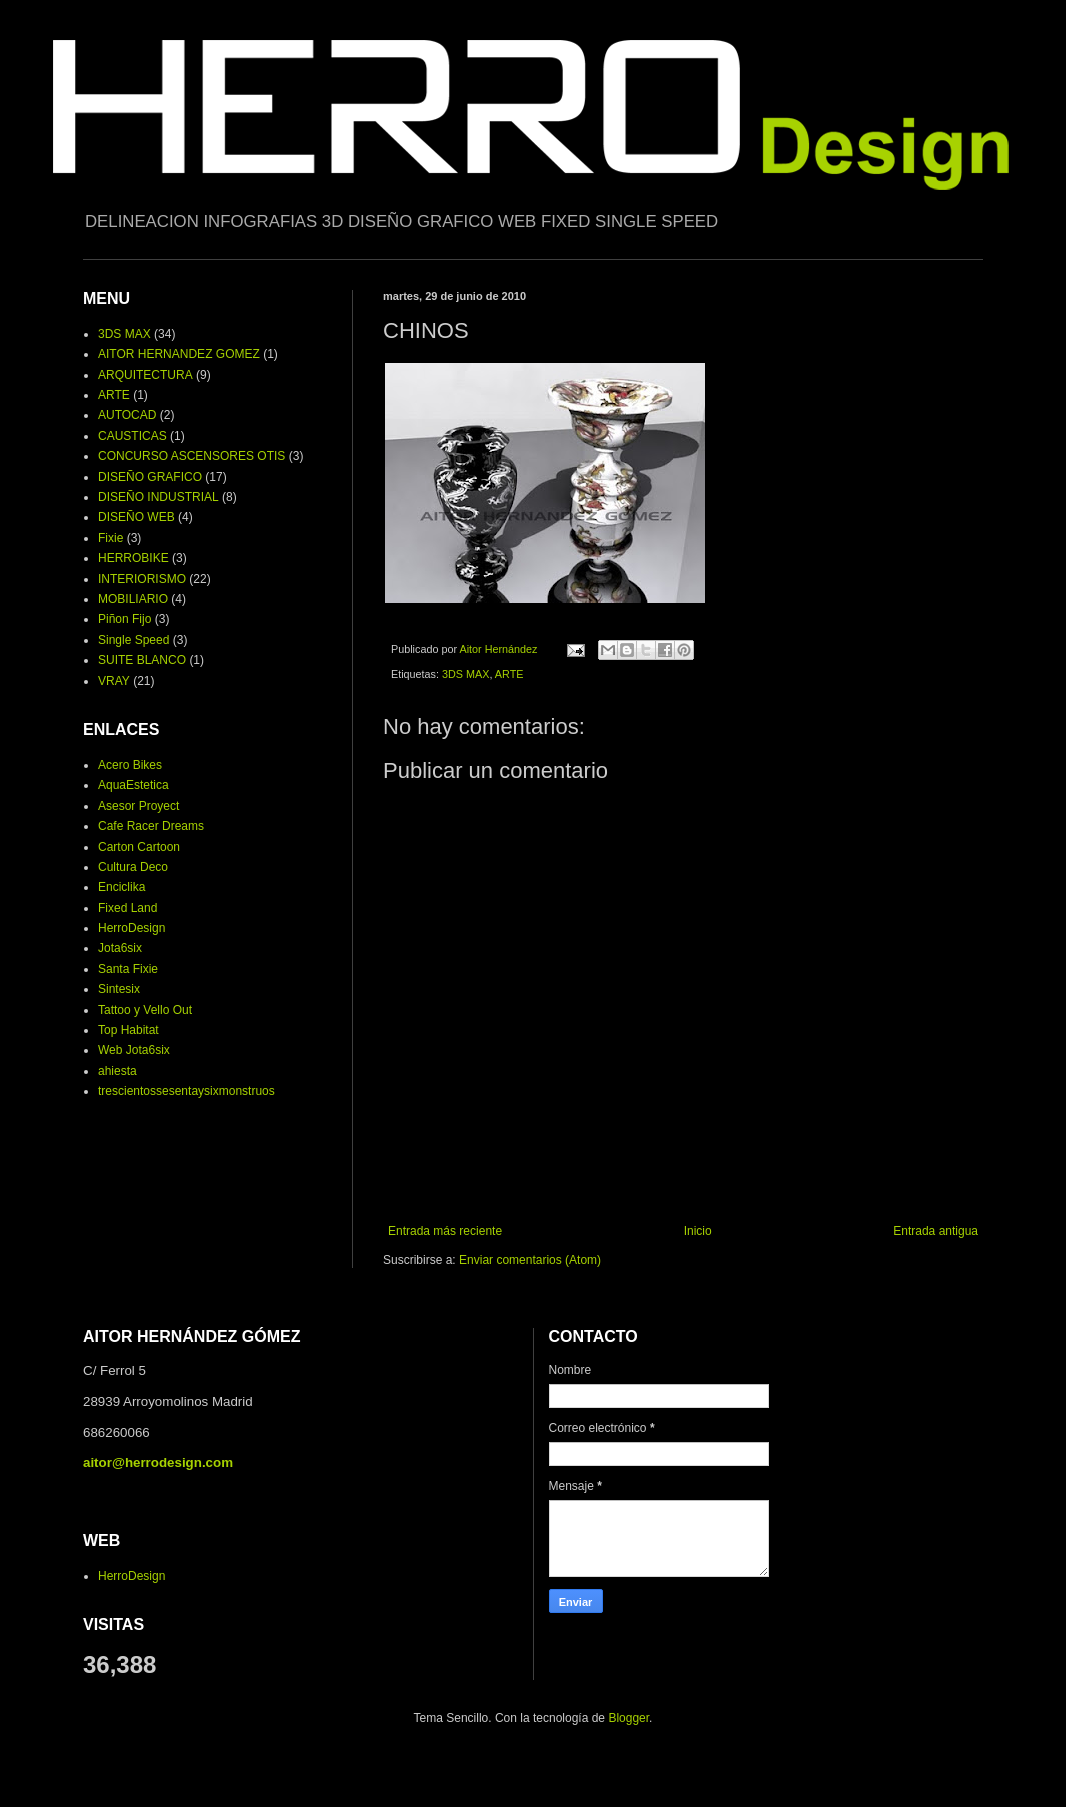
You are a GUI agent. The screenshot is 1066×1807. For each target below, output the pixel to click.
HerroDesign (131, 928)
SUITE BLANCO (142, 660)
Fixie (110, 538)
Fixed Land (127, 908)
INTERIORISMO (142, 579)
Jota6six (120, 948)
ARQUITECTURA (145, 375)
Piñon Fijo (124, 619)
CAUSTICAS (132, 436)
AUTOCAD (127, 415)
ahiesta (117, 1071)
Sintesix (119, 989)
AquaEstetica (133, 785)
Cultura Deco (133, 867)
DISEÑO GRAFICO (150, 477)
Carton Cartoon (139, 847)
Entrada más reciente (445, 1231)
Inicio (698, 1231)
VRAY (114, 681)
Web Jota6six (134, 1050)
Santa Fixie (128, 969)
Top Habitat (128, 1030)
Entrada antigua (935, 1231)
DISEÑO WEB (136, 517)
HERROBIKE (133, 558)
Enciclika (121, 887)
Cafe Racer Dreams (151, 826)
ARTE (509, 674)
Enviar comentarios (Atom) (530, 1260)
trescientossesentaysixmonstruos (186, 1091)
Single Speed (133, 640)
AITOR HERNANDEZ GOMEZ (179, 354)
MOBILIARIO (133, 599)
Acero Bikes (130, 765)
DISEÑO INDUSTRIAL (158, 497)
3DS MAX (465, 674)
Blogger (628, 1718)
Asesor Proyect (138, 806)
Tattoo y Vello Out (145, 1010)
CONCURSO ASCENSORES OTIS (191, 456)
